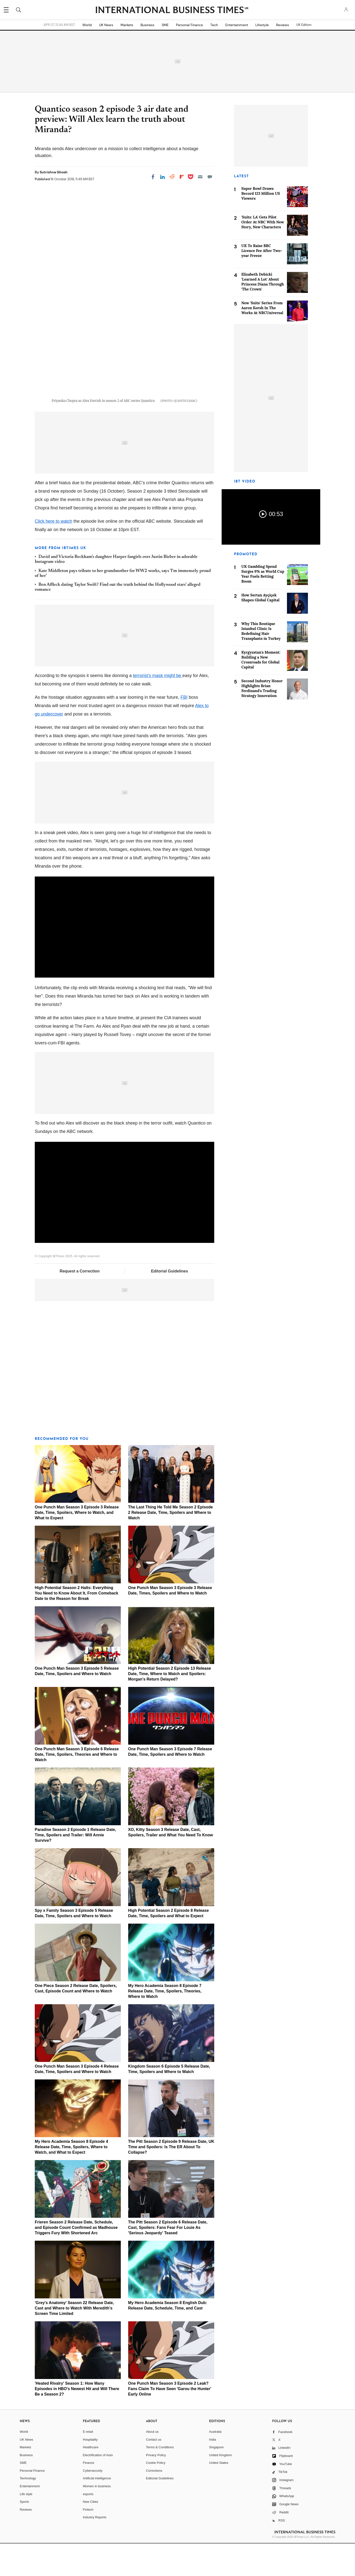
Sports (24, 2534)
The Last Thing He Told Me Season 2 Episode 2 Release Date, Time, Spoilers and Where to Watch (170, 1545)
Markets (127, 25)
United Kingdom (220, 2487)
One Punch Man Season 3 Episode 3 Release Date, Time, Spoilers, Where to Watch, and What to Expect (77, 1545)
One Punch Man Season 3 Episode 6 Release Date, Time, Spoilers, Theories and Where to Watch (77, 1786)
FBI (183, 729)
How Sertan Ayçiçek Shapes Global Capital (260, 597)
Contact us (153, 2472)
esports (88, 2526)
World (87, 25)
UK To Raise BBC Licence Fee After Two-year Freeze (261, 250)
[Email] (200, 176)
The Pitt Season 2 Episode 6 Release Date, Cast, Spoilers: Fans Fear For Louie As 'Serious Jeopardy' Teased (168, 2260)
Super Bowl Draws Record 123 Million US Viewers (260, 193)
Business (147, 25)
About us (152, 2464)
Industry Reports (94, 2550)
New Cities (90, 2534)
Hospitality (90, 2472)
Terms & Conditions (160, 2480)
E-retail (88, 2464)
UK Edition (303, 25)
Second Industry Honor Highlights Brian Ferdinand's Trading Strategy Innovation (262, 688)
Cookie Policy (155, 2495)
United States (218, 2495)
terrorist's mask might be (157, 708)
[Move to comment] (209, 176)
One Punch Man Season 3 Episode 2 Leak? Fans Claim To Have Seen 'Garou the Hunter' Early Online (169, 2421)
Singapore (216, 2480)
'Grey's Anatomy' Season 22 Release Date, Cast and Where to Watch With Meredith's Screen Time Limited (74, 2340)
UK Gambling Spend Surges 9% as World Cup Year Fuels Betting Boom (262, 574)
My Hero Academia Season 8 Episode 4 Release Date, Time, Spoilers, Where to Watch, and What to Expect (71, 2179)
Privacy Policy (156, 2487)
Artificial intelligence (97, 2511)
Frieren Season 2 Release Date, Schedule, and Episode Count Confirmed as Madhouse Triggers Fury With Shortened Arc (76, 2260)
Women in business (97, 2519)
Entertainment (236, 25)
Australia (215, 2464)
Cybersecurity (92, 2503)
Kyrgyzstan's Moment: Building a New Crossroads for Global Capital (260, 659)
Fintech (88, 2542)
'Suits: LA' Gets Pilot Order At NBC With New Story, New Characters (262, 222)
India (212, 2472)
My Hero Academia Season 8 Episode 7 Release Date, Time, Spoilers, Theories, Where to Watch (165, 2023)
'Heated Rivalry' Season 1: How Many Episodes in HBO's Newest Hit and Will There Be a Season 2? (77, 2421)
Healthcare (90, 2480)
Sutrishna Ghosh (54, 172)
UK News (106, 25)
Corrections (154, 2503)
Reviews (282, 25)
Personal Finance (189, 25)
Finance (88, 2495)
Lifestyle (262, 25)
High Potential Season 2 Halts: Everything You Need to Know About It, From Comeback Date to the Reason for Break (76, 1625)
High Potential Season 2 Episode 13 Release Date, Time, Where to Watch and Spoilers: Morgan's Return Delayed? (169, 1706)
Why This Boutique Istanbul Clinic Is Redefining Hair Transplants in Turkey (261, 631)
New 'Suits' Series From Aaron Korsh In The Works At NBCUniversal (262, 308)
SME (165, 25)
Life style (26, 2526)
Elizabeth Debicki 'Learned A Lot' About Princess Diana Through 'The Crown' (262, 281)
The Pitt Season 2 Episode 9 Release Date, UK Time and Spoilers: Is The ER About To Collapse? (171, 2179)
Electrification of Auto (98, 2487)
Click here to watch (53, 553)
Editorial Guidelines (169, 1304)
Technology (28, 2511)
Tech (214, 25)
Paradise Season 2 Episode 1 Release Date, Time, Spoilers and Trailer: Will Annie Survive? (75, 1867)
